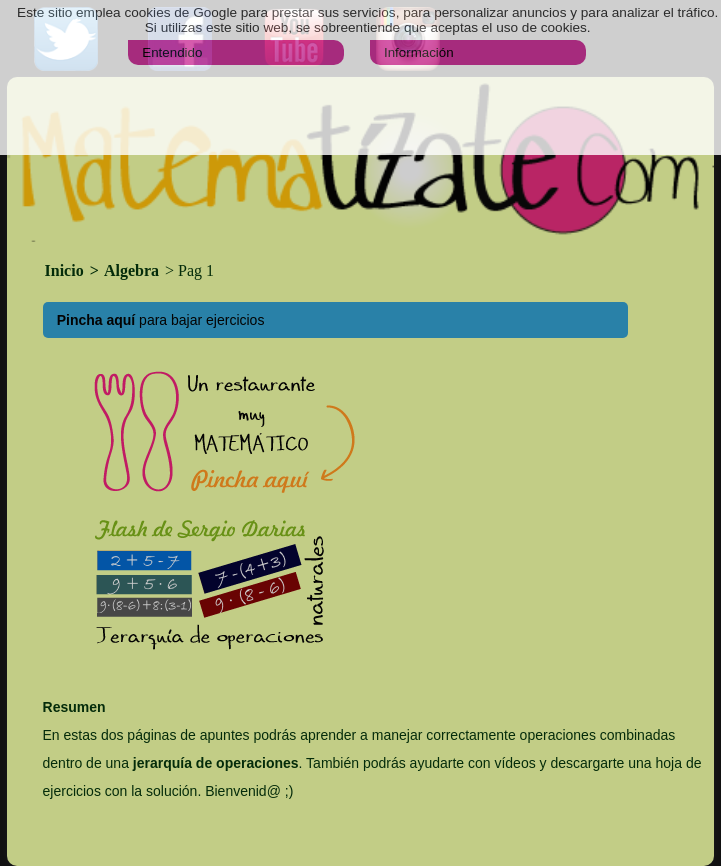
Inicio (66, 270)
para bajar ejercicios (161, 320)
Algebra (132, 270)
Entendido (172, 52)
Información (419, 52)
